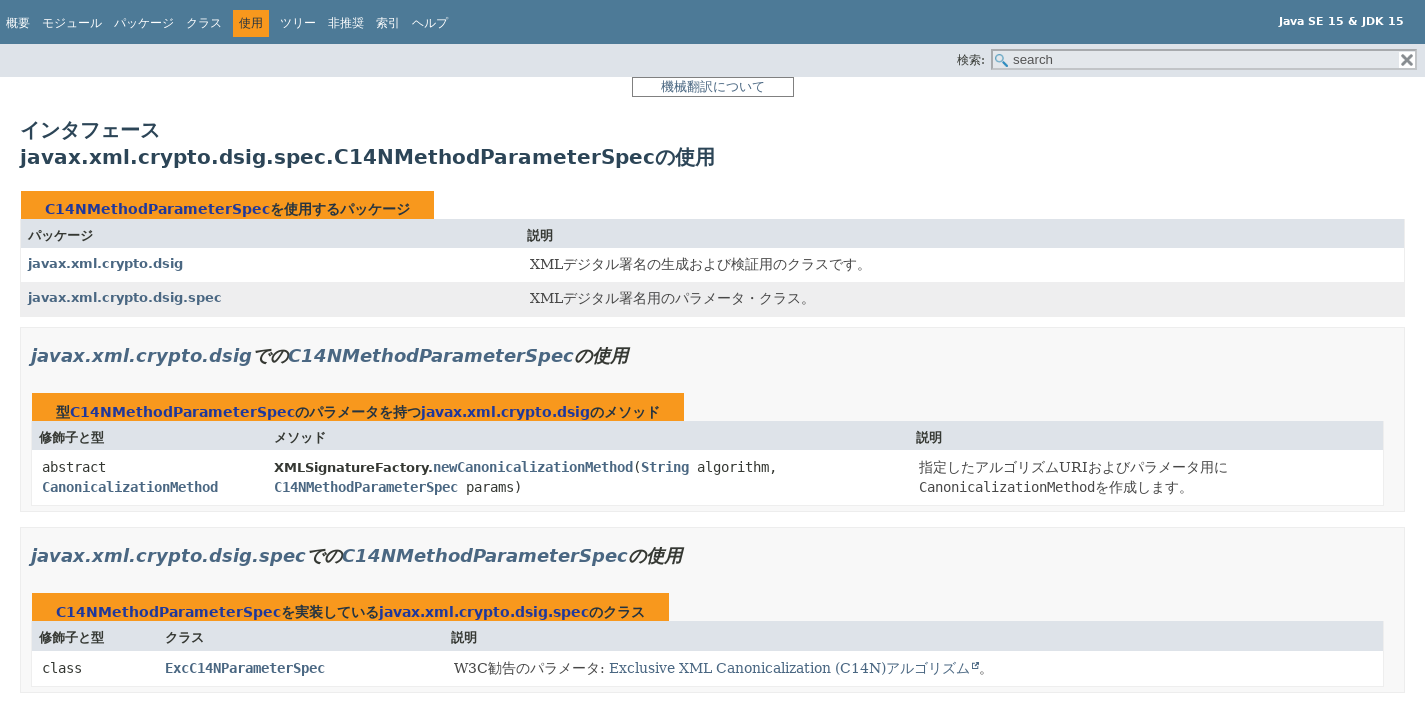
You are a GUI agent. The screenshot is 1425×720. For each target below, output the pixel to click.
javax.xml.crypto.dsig (105, 263)
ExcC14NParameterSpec (245, 668)
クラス (204, 23)
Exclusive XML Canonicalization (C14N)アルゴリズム (789, 668)
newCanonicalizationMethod (533, 467)
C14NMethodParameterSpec (157, 209)
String (665, 467)
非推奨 (346, 23)
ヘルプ (430, 23)
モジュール (72, 23)
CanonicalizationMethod (130, 487)
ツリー (298, 23)
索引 (388, 23)
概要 (18, 23)
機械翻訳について (713, 86)
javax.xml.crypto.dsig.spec (125, 297)
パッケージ (144, 23)
